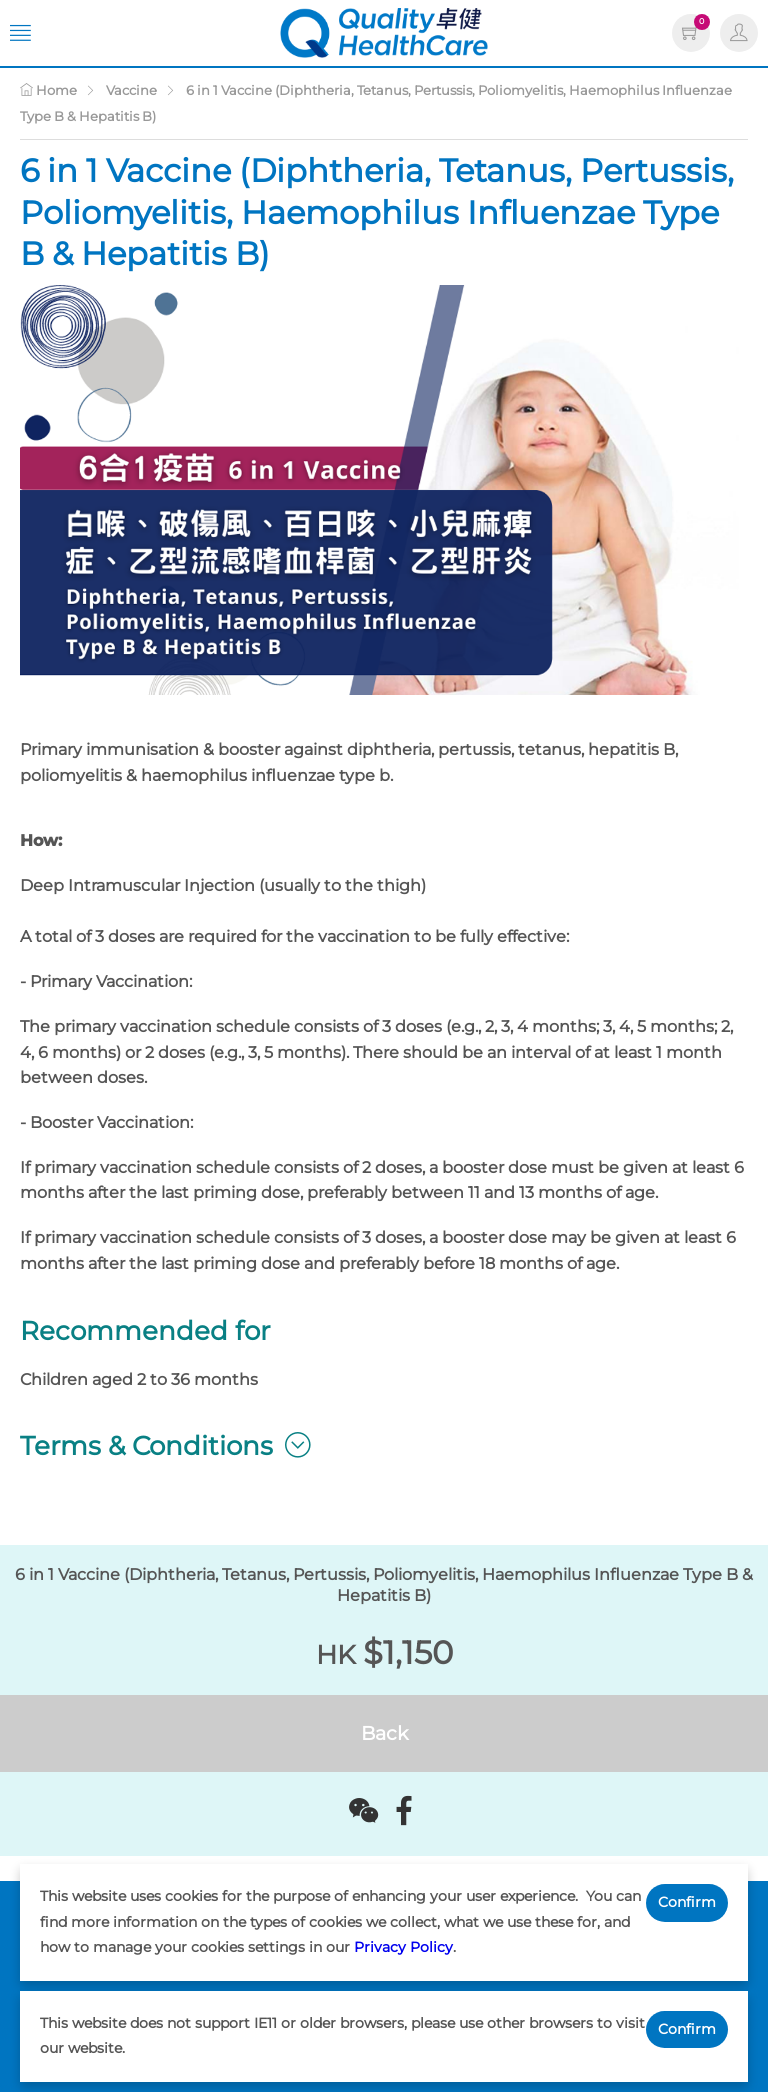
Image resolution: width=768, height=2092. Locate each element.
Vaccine (131, 90)
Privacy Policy (403, 1947)
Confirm (687, 1902)
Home (48, 90)
